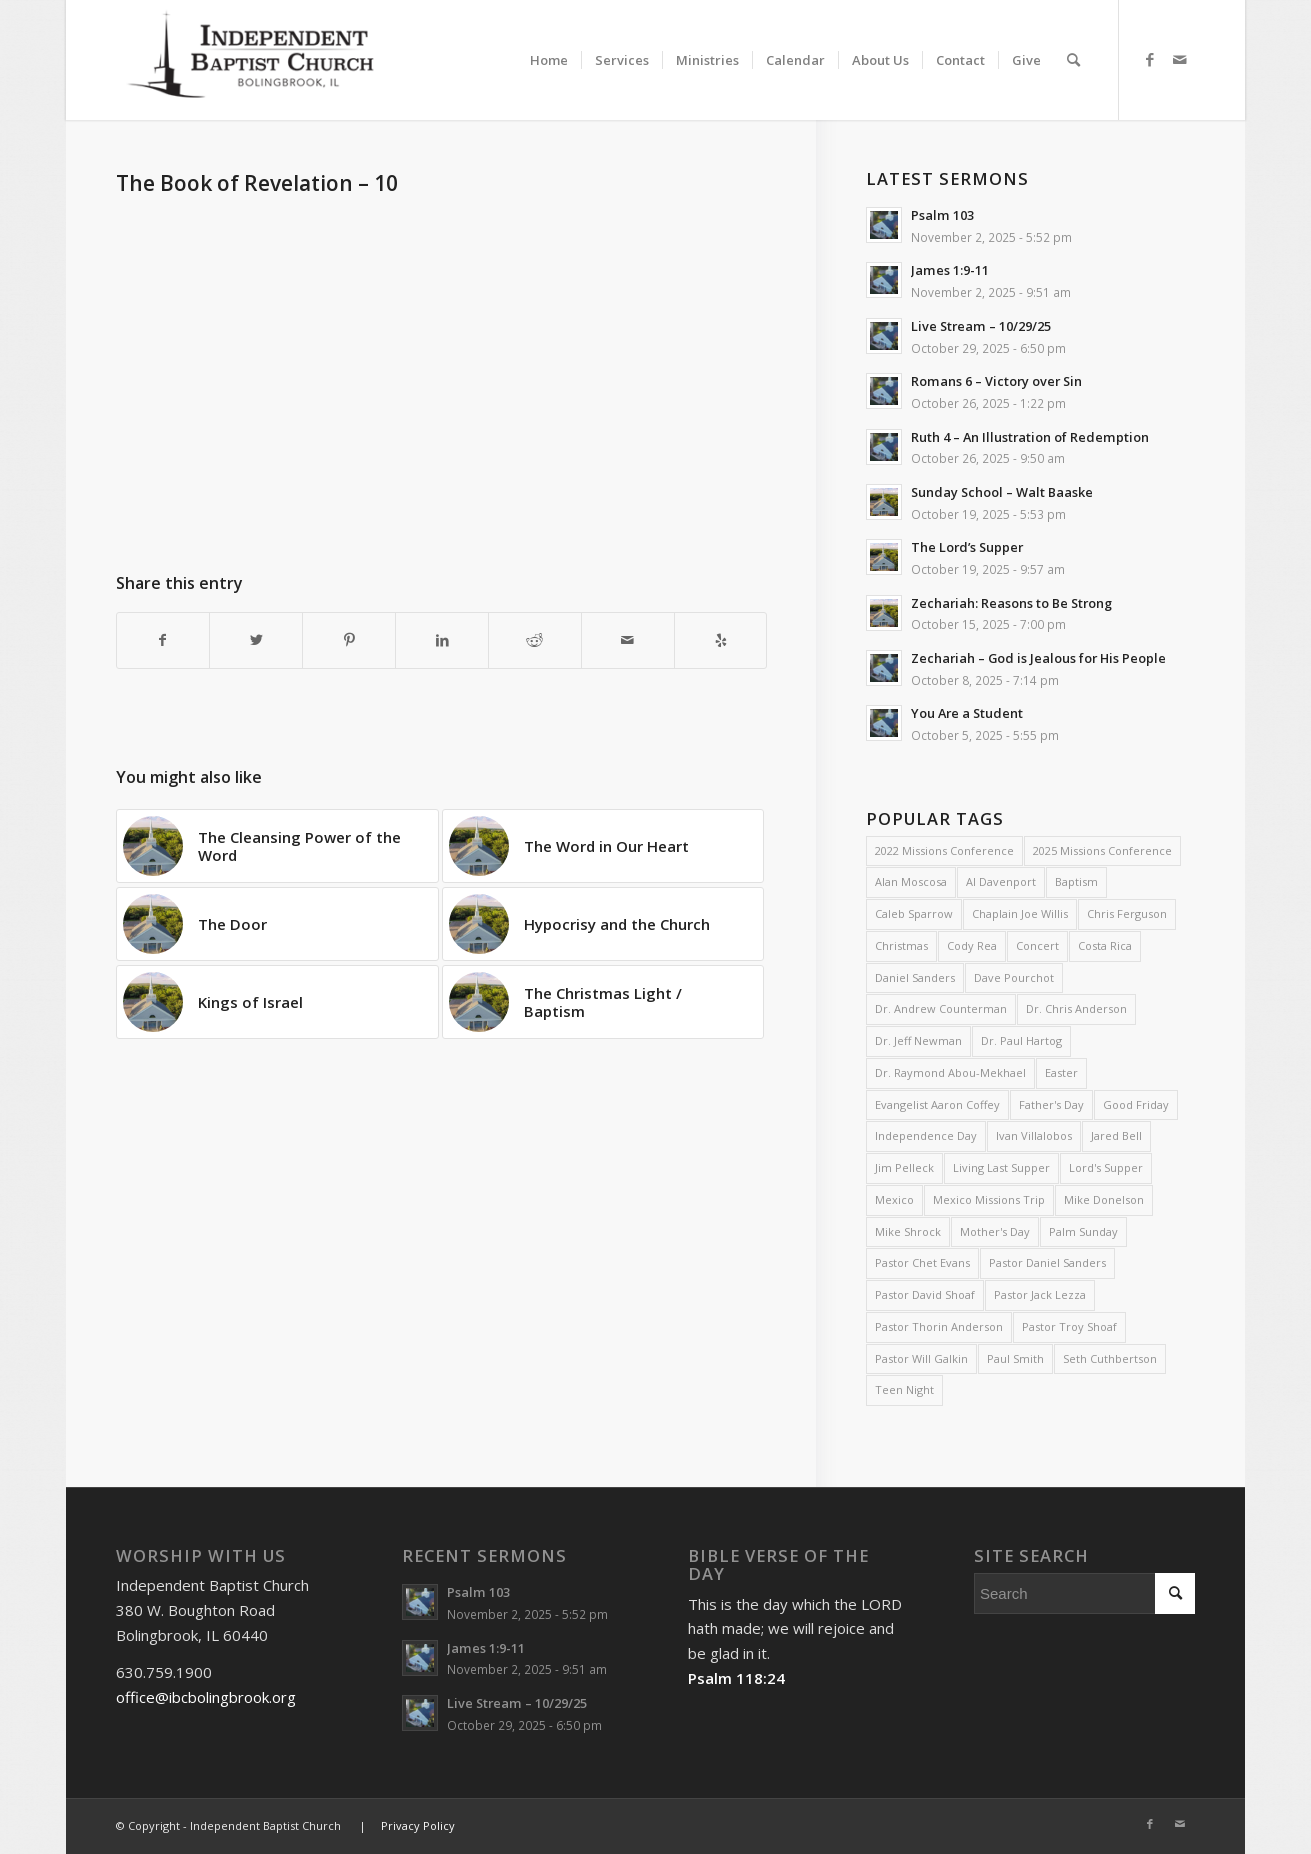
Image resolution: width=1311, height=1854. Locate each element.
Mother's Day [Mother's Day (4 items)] (995, 1231)
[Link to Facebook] (1150, 59)
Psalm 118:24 (736, 1678)
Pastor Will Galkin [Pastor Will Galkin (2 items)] (921, 1358)
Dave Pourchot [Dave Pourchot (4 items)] (1014, 977)
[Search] (1073, 60)
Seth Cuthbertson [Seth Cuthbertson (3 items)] (1110, 1358)
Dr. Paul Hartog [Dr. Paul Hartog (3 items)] (1021, 1040)
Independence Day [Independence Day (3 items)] (926, 1135)
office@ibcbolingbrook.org (206, 1697)
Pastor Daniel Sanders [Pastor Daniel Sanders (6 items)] (1047, 1262)
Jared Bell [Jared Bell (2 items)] (1116, 1135)
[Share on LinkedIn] (442, 640)
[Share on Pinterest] (349, 640)
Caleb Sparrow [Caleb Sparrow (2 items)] (914, 913)
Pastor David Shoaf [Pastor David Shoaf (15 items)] (925, 1294)
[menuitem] (549, 42)
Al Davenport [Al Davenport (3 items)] (1001, 881)
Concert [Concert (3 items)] (1037, 945)
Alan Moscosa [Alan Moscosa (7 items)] (911, 881)
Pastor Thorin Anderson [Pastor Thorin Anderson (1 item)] (939, 1326)
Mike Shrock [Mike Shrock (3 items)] (908, 1231)
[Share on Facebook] (163, 640)
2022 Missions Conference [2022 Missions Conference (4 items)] (944, 850)
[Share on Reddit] (535, 640)
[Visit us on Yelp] (721, 640)
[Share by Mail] (628, 640)
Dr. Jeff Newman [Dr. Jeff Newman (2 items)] (918, 1040)
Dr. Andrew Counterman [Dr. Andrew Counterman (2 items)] (941, 1008)
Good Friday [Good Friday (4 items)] (1136, 1104)
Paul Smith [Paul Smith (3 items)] (1015, 1358)
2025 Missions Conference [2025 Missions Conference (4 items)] (1102, 850)
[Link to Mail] (1180, 59)
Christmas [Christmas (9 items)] (901, 945)
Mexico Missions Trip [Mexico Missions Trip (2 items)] (989, 1199)
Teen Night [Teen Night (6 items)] (904, 1389)
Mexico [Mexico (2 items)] (894, 1199)
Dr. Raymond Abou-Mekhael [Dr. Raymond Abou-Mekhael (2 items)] (950, 1072)
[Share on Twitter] (256, 640)
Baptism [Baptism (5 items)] (1076, 881)
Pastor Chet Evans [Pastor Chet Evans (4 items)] (922, 1262)
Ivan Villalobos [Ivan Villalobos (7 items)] (1034, 1135)
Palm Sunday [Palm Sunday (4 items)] (1083, 1231)
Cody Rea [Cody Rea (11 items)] (972, 945)
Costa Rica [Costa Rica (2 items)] (1105, 945)
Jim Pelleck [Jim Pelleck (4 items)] (904, 1167)
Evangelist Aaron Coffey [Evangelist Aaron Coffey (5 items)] (937, 1104)
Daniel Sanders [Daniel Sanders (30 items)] (915, 977)
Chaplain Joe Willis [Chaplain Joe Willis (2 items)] (1020, 913)
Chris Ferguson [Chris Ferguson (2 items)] (1127, 913)
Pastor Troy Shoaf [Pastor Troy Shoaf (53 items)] (1069, 1326)
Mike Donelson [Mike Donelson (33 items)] (1104, 1199)
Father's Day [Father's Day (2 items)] (1051, 1104)
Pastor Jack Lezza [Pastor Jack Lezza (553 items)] (1040, 1294)
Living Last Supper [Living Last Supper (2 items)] (1001, 1167)
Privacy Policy (418, 1825)
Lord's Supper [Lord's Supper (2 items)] (1106, 1167)
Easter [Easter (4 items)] (1061, 1072)
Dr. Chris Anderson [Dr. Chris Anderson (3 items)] (1076, 1008)
